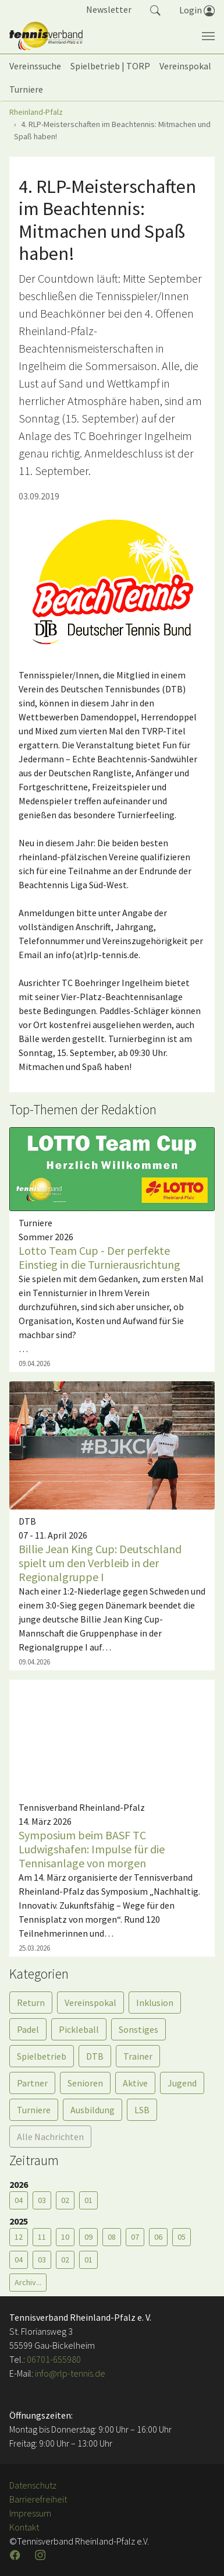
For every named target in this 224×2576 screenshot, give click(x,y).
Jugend (182, 2083)
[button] (155, 9)
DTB (95, 2056)
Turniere (34, 2110)
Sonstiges (138, 2029)
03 (42, 2200)
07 (135, 2237)
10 (65, 2237)
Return (31, 2002)
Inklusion (154, 2002)
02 (65, 2200)
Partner (32, 2083)
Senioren (85, 2083)
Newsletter (108, 9)
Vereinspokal (90, 2002)
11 (42, 2237)
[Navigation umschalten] (208, 36)
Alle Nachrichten (50, 2136)
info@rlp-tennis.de (69, 2373)
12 (19, 2237)
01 (88, 2200)
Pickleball (79, 2029)
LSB (142, 2110)
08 (112, 2237)
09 (88, 2237)
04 (19, 2200)
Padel (28, 2029)
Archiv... (28, 2282)
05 (181, 2237)
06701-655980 (54, 2359)
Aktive (135, 2083)
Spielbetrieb (41, 2056)
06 (158, 2237)
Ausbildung (92, 2110)
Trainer (137, 2056)
